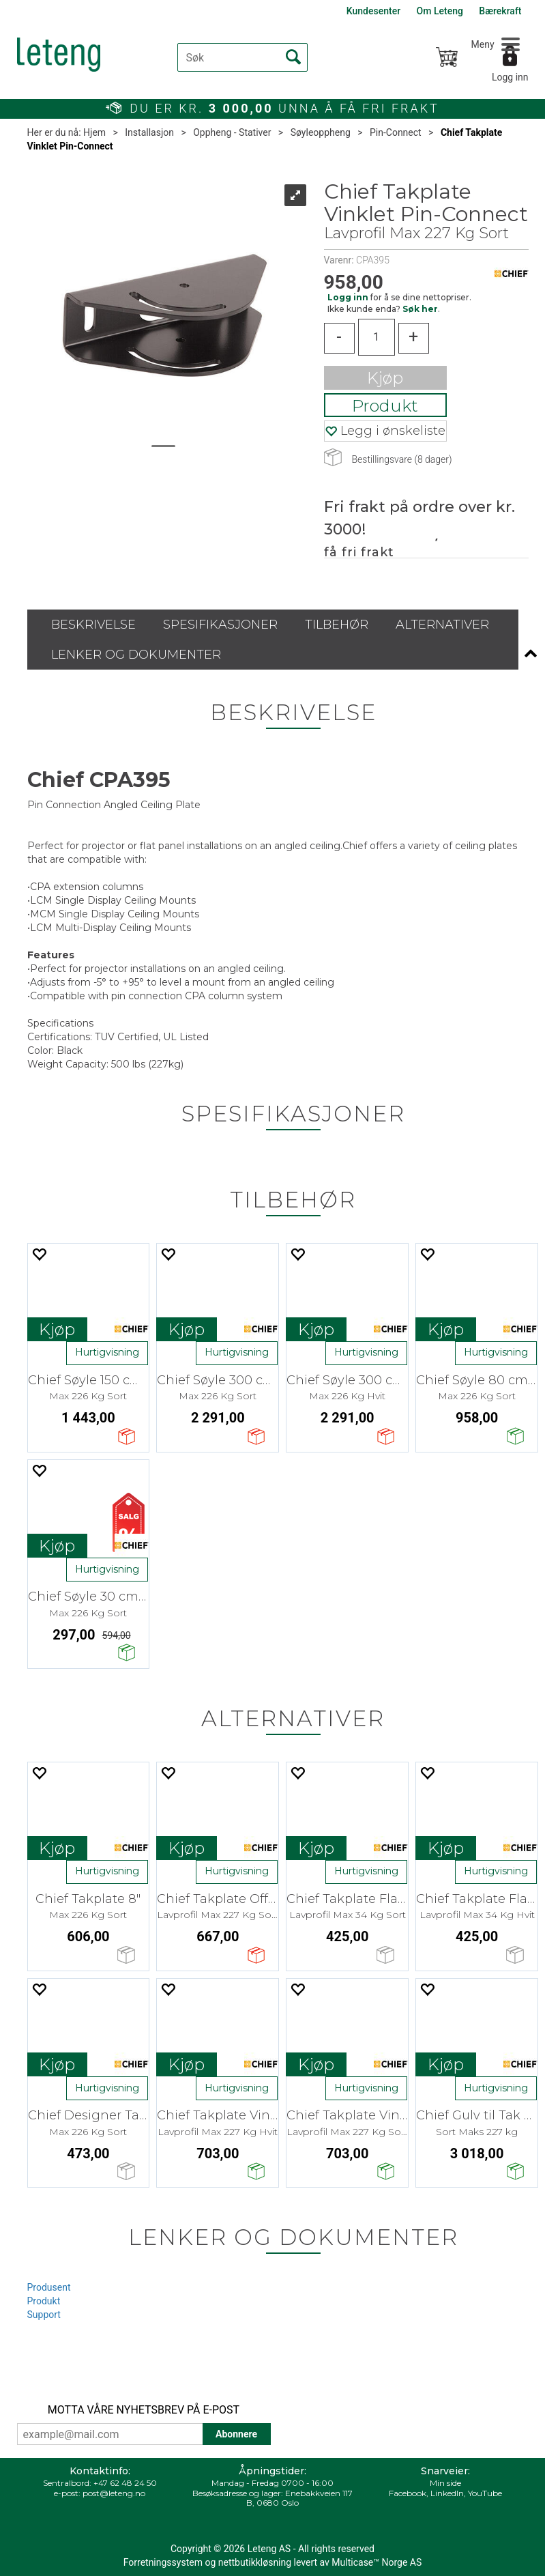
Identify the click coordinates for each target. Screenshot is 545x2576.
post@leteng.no (114, 2493)
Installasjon (149, 132)
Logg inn (510, 77)
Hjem (94, 132)
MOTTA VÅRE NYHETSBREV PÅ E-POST (143, 2409)
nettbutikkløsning (254, 2562)
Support (44, 2314)
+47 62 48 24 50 (125, 2483)
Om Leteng (440, 10)
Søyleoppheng (321, 132)
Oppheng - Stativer (232, 132)
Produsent (49, 2287)
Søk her (420, 309)
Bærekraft (500, 10)
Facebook (407, 2493)
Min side (445, 2483)
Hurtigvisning (107, 1352)
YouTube (485, 2493)
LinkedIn (447, 2493)
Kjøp (385, 378)
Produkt (385, 406)
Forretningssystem (163, 2562)
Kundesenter (373, 10)
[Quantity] (376, 337)
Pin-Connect (396, 132)
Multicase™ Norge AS (377, 2562)
